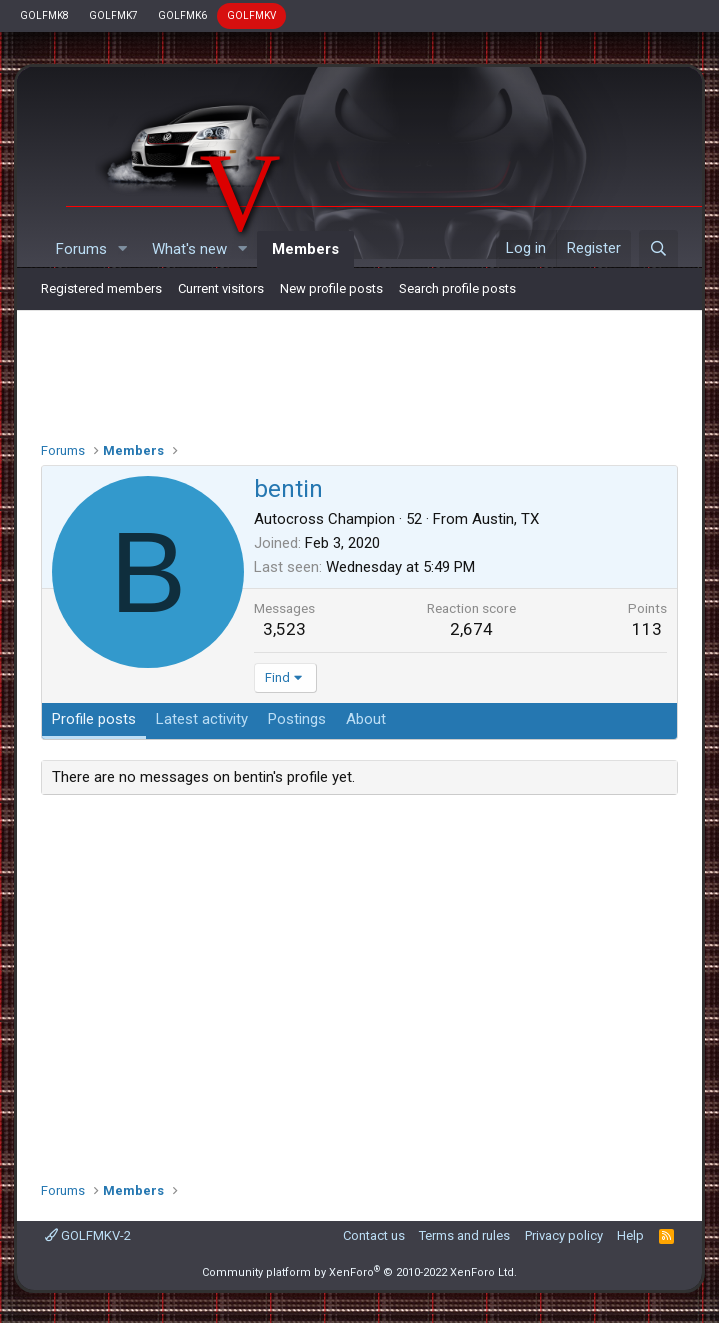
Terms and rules (464, 1235)
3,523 (284, 629)
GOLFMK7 (113, 15)
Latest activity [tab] (202, 719)
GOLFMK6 (182, 15)
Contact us (374, 1235)
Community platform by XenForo (359, 1272)
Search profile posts (457, 288)
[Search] (658, 249)
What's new (189, 249)
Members (305, 249)
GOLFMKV (251, 15)
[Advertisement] (359, 371)
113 (647, 629)
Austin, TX (505, 519)
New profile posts (331, 288)
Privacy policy (564, 1235)
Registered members (101, 288)
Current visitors (221, 288)
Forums (81, 249)
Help (630, 1235)
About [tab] (366, 719)
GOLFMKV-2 (88, 1235)
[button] (123, 249)
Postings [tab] (297, 719)
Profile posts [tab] (94, 719)
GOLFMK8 (44, 15)
